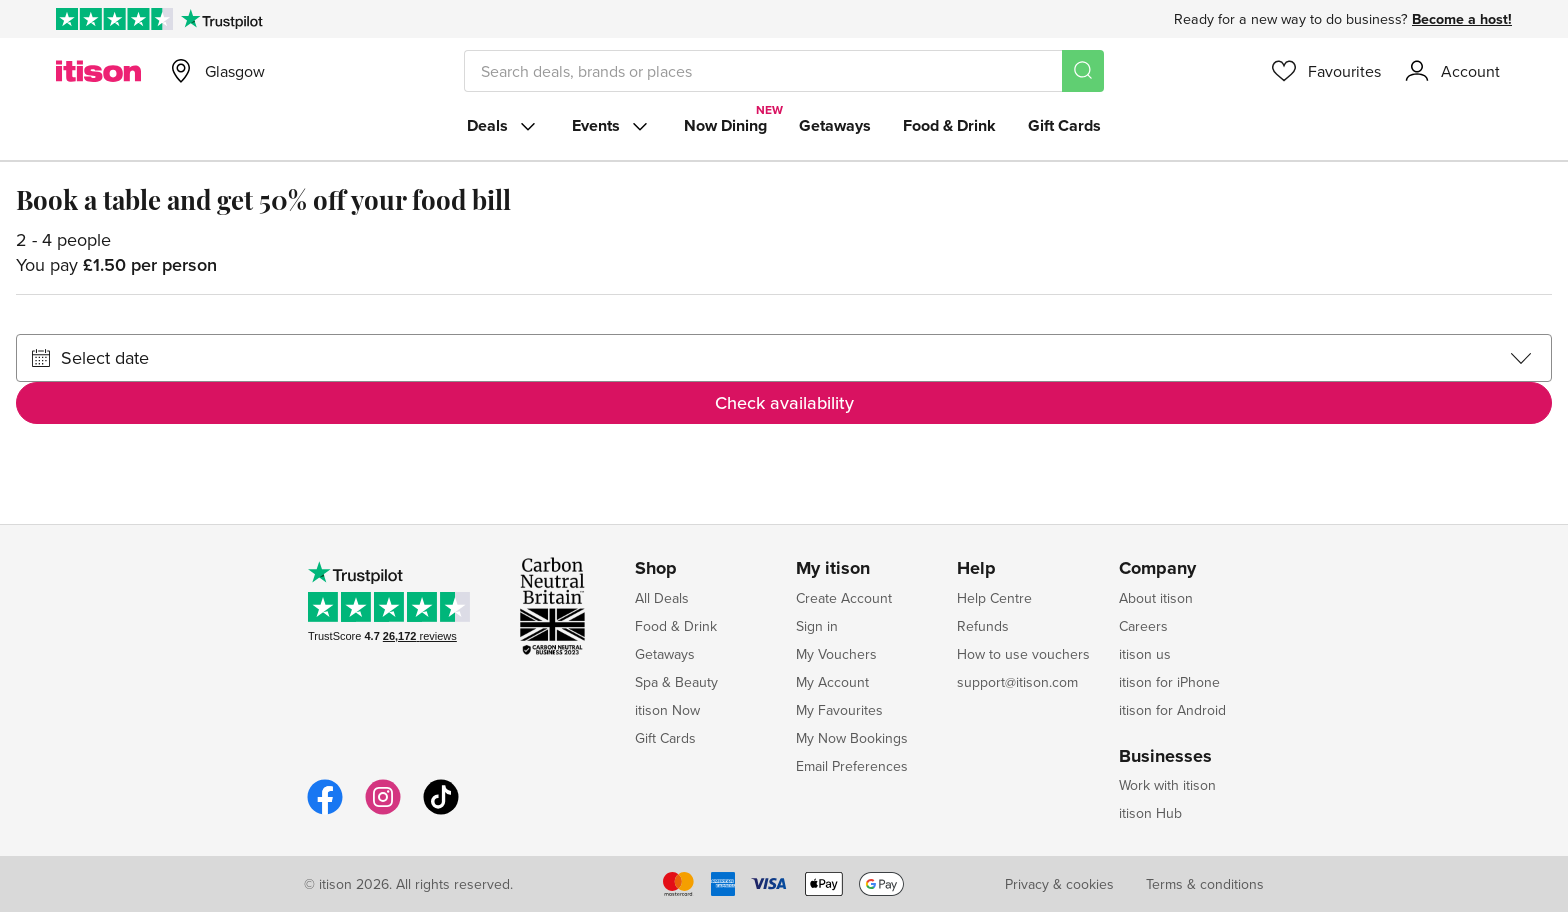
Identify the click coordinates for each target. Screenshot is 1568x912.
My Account (832, 682)
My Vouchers (836, 654)
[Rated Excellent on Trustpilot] (114, 19)
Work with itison (1167, 785)
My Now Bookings (852, 738)
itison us (1145, 654)
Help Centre (994, 598)
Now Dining (725, 125)
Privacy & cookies (1059, 884)
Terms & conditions (1205, 884)
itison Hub (1150, 813)
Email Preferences (852, 766)
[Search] (1083, 71)
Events (612, 126)
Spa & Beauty (676, 682)
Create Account (844, 598)
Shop (656, 569)
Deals (503, 126)
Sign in (817, 626)
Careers (1143, 626)
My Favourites (839, 710)
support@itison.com (1017, 682)
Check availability (784, 402)
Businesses (1165, 757)
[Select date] (784, 358)
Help (976, 569)
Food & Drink (949, 125)
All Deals (662, 598)
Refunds (983, 626)
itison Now (667, 710)
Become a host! (1462, 19)
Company (1157, 569)
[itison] (98, 71)
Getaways (835, 125)
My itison (833, 569)
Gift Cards (1064, 125)
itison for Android (1172, 710)
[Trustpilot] (221, 19)
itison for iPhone (1169, 682)
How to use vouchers (1023, 654)
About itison (1156, 598)
